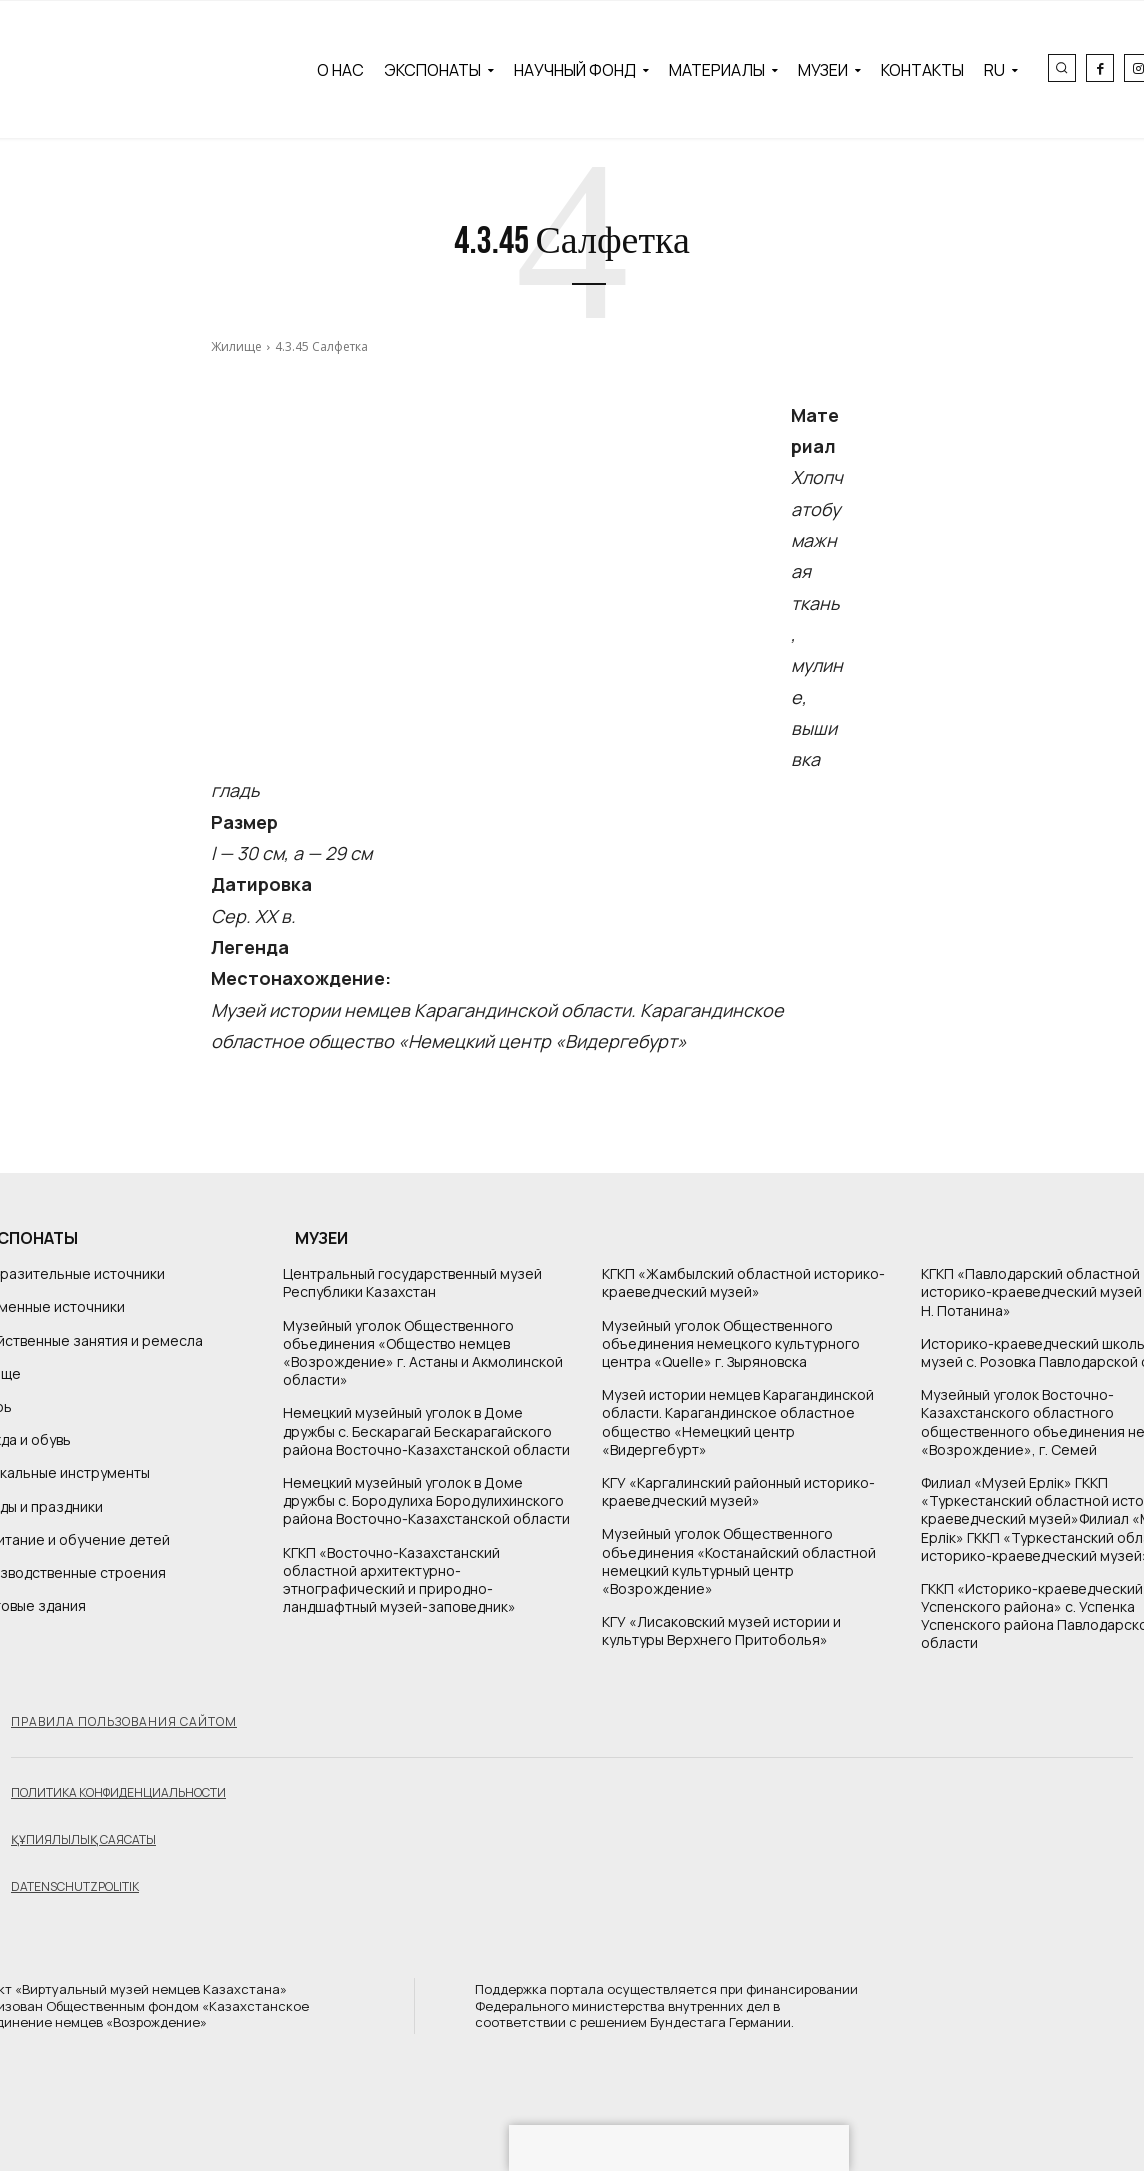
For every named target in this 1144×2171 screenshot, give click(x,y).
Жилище (236, 346)
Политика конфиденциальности (118, 1792)
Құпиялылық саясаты (83, 1839)
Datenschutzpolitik (75, 1886)
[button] (1062, 68)
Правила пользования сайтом (124, 1721)
